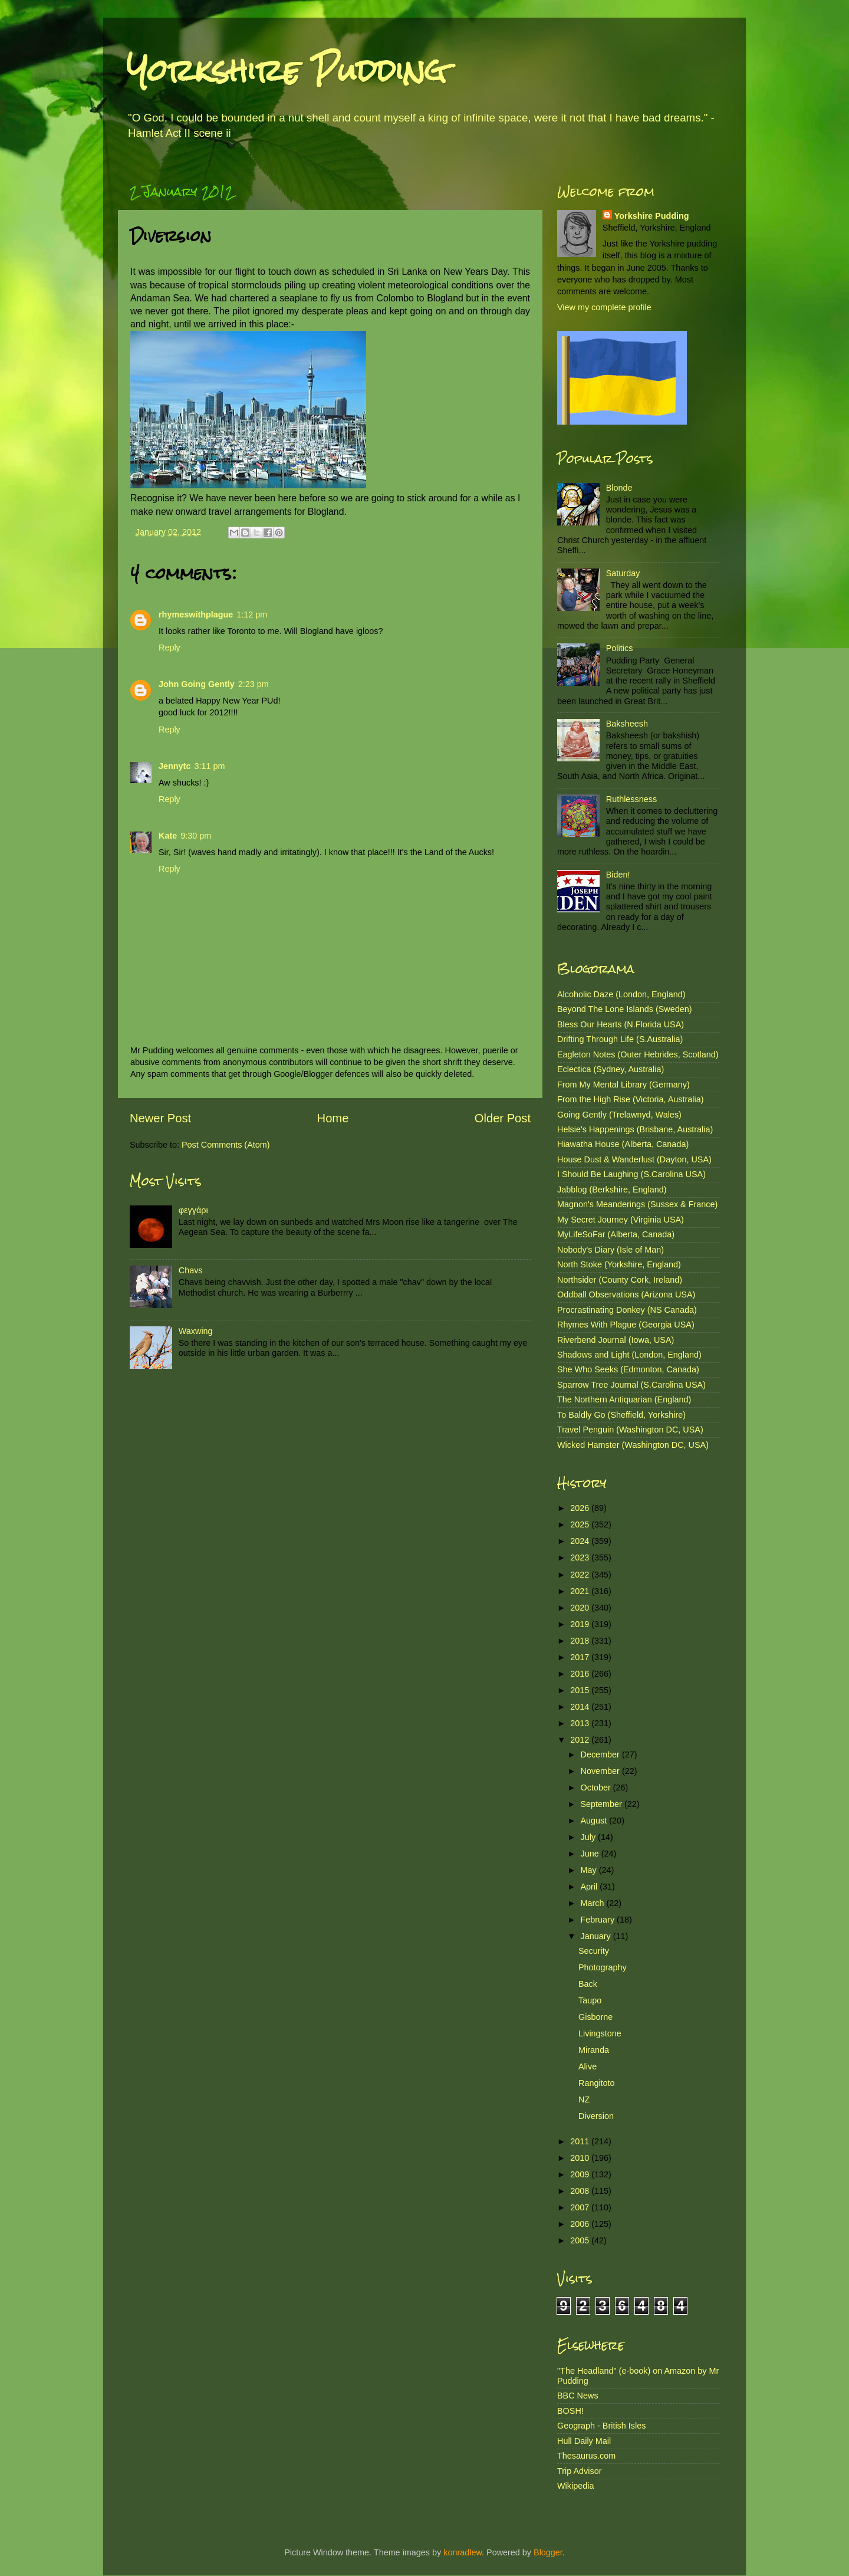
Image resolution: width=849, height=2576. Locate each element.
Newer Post (160, 1118)
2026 (580, 1508)
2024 (580, 1541)
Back (587, 1984)
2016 (580, 1673)
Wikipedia (575, 2485)
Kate (168, 835)
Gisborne (595, 2017)
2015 (580, 1690)
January (597, 1936)
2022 (580, 1574)
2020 (580, 1607)
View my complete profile (604, 307)
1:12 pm (251, 614)
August (595, 1820)
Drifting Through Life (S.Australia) (620, 1039)
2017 (580, 1657)
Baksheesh (627, 723)
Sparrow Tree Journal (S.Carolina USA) (631, 1384)
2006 (580, 2224)
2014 (580, 1706)
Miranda (593, 2050)
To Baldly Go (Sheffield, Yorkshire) (621, 1415)
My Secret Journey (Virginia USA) (620, 1219)
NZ (584, 2099)
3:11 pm (209, 766)
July (589, 1837)
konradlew (462, 2552)
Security (593, 1951)
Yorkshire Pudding (286, 70)
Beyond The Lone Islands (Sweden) (624, 1009)
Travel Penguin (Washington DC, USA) (630, 1429)
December (601, 1754)
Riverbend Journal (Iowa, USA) (615, 1340)
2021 (580, 1591)
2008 (580, 2191)
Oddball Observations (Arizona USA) (626, 1294)
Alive (587, 2066)
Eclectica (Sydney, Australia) (610, 1069)
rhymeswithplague (196, 614)
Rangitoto (596, 2083)
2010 (580, 2158)
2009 (580, 2174)
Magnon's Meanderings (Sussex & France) (637, 1204)
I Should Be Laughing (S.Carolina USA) (631, 1174)
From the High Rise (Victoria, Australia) (630, 1099)
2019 (580, 1624)
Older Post (503, 1118)
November (601, 1771)
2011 (580, 2141)
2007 (580, 2207)
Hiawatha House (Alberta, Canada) (623, 1144)
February (599, 1919)
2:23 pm (253, 684)
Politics (619, 648)
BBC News (577, 2395)
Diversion (596, 2116)
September (602, 1804)
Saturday (623, 573)
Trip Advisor (579, 2471)
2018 (580, 1640)
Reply (169, 647)
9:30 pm (195, 835)
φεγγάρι (193, 1210)
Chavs (191, 1270)
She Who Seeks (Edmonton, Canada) (628, 1369)
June (591, 1853)
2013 (580, 1723)
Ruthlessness (631, 799)
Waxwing (196, 1331)
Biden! (618, 874)
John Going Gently (197, 684)
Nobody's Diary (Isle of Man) (610, 1249)
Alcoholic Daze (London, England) (621, 994)
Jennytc (174, 766)
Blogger (548, 2552)
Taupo (589, 2000)
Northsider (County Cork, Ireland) (619, 1279)
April (590, 1886)
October (597, 1787)
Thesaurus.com (586, 2455)
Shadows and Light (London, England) (629, 1354)
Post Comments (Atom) (226, 1144)
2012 (580, 1739)
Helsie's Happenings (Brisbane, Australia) (635, 1129)
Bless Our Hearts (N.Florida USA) (620, 1024)
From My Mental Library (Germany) (623, 1084)
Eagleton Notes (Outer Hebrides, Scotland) (638, 1054)
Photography (602, 1967)
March (594, 1903)
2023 (580, 1557)
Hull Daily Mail (584, 2441)
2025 (580, 1524)
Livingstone (599, 2033)
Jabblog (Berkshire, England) (612, 1189)
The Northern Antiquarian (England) (624, 1399)
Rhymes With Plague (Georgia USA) (626, 1324)
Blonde (619, 487)
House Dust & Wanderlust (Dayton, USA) (634, 1159)
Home (333, 1118)
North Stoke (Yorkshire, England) (619, 1264)
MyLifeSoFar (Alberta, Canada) (615, 1234)
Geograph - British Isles (601, 2425)
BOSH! (570, 2411)
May (590, 1870)
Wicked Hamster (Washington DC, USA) (633, 1445)
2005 (580, 2240)
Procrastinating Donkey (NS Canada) (627, 1310)
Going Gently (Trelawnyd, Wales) (619, 1114)
